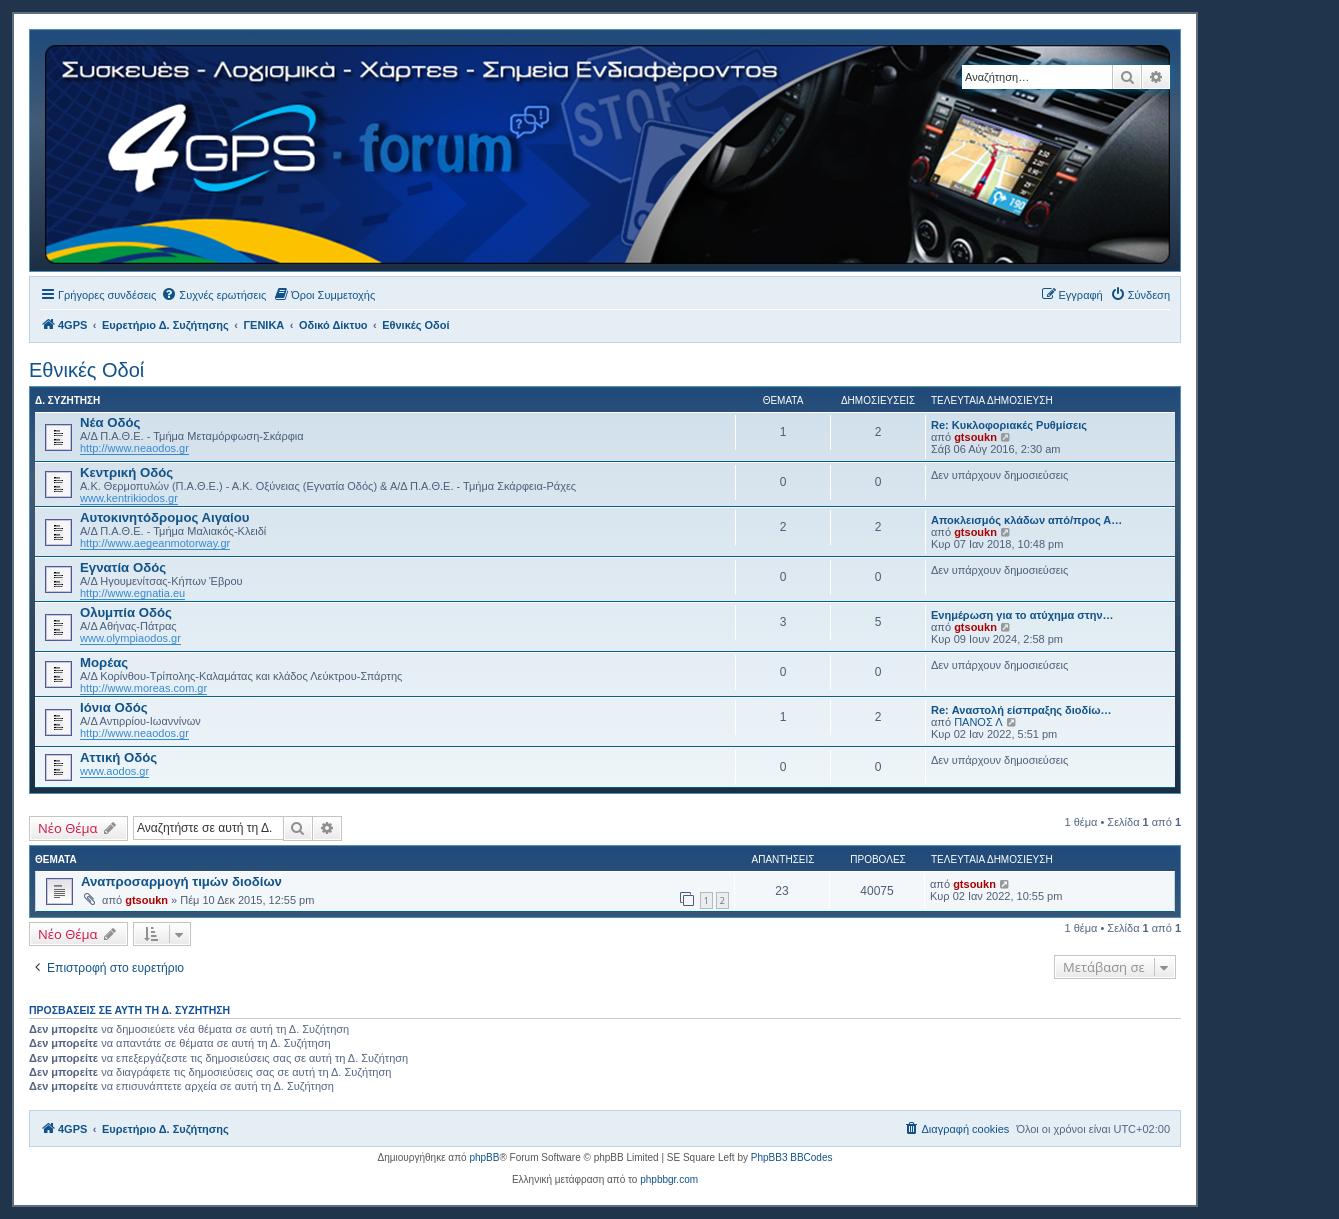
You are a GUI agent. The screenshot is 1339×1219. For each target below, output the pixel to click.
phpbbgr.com (669, 1179)
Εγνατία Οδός (123, 567)
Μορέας (104, 662)
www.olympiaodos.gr (130, 638)
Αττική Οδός (118, 757)
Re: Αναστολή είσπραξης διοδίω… (1021, 710)
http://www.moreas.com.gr (143, 688)
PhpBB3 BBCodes (792, 1157)
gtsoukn (975, 437)
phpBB (484, 1157)
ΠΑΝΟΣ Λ (978, 722)
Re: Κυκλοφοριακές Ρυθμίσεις (1009, 425)
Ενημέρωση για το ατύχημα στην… (1022, 615)
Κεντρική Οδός (126, 472)
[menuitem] (213, 295)
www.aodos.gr (114, 771)
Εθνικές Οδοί (86, 370)
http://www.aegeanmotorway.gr (155, 543)
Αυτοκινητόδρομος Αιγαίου (165, 517)
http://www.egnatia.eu (132, 593)
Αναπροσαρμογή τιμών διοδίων (181, 881)
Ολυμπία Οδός (126, 612)
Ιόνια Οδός (114, 707)
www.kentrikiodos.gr (129, 498)
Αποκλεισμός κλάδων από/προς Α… (1026, 520)
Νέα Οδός (110, 422)
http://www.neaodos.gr (134, 448)
